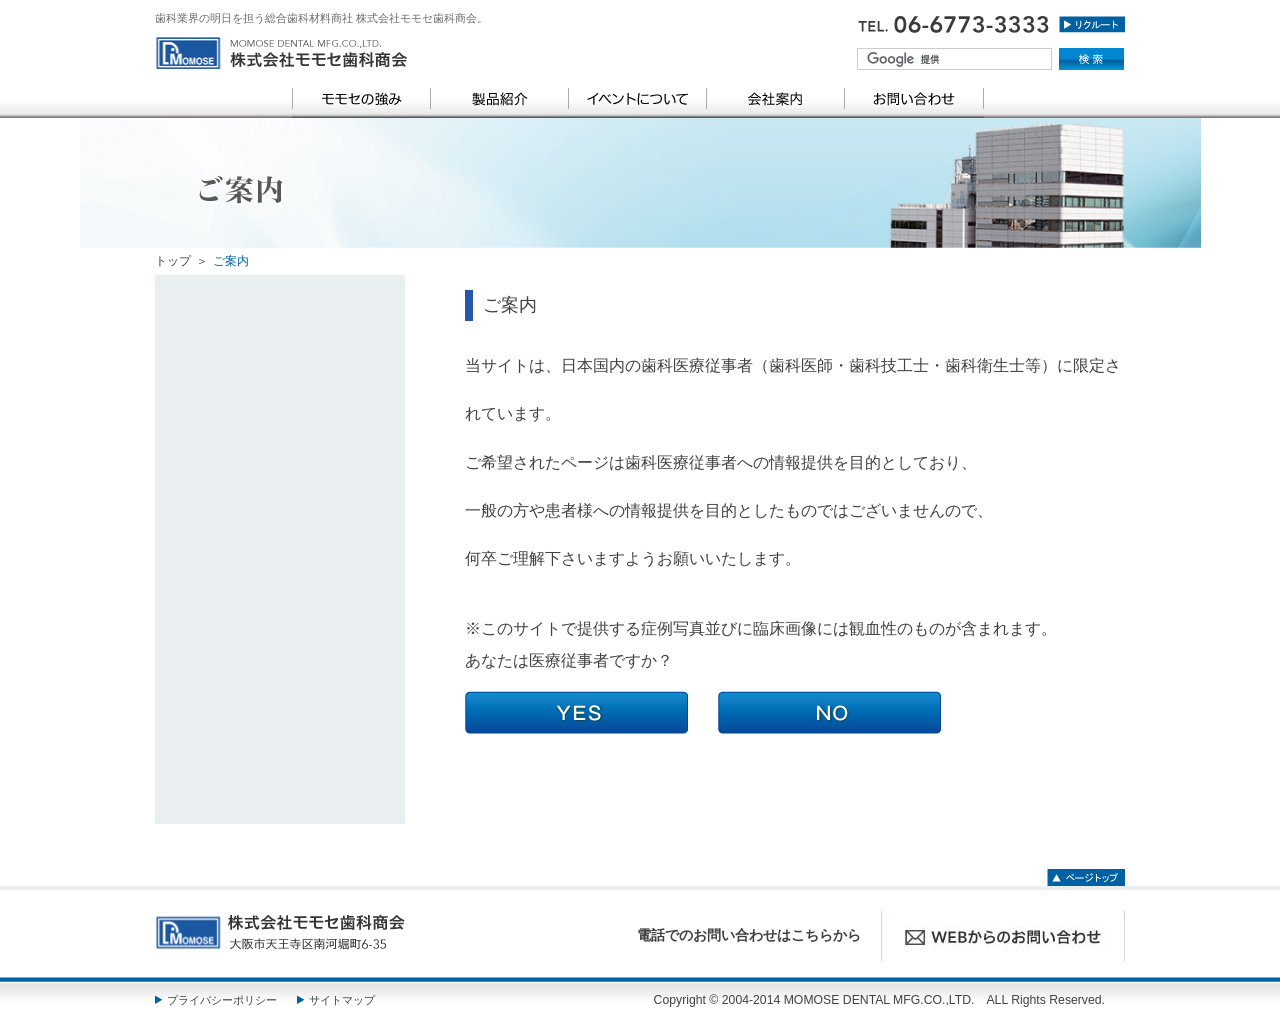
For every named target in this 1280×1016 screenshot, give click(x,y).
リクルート (1092, 29)
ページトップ (1086, 875)
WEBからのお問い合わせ (1003, 935)
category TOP (282, 337)
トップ (173, 261)
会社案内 (775, 99)
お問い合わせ (914, 99)
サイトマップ (342, 1000)
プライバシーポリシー (222, 1000)
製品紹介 (499, 99)
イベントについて (637, 99)
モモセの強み (361, 99)
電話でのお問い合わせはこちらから (749, 935)
